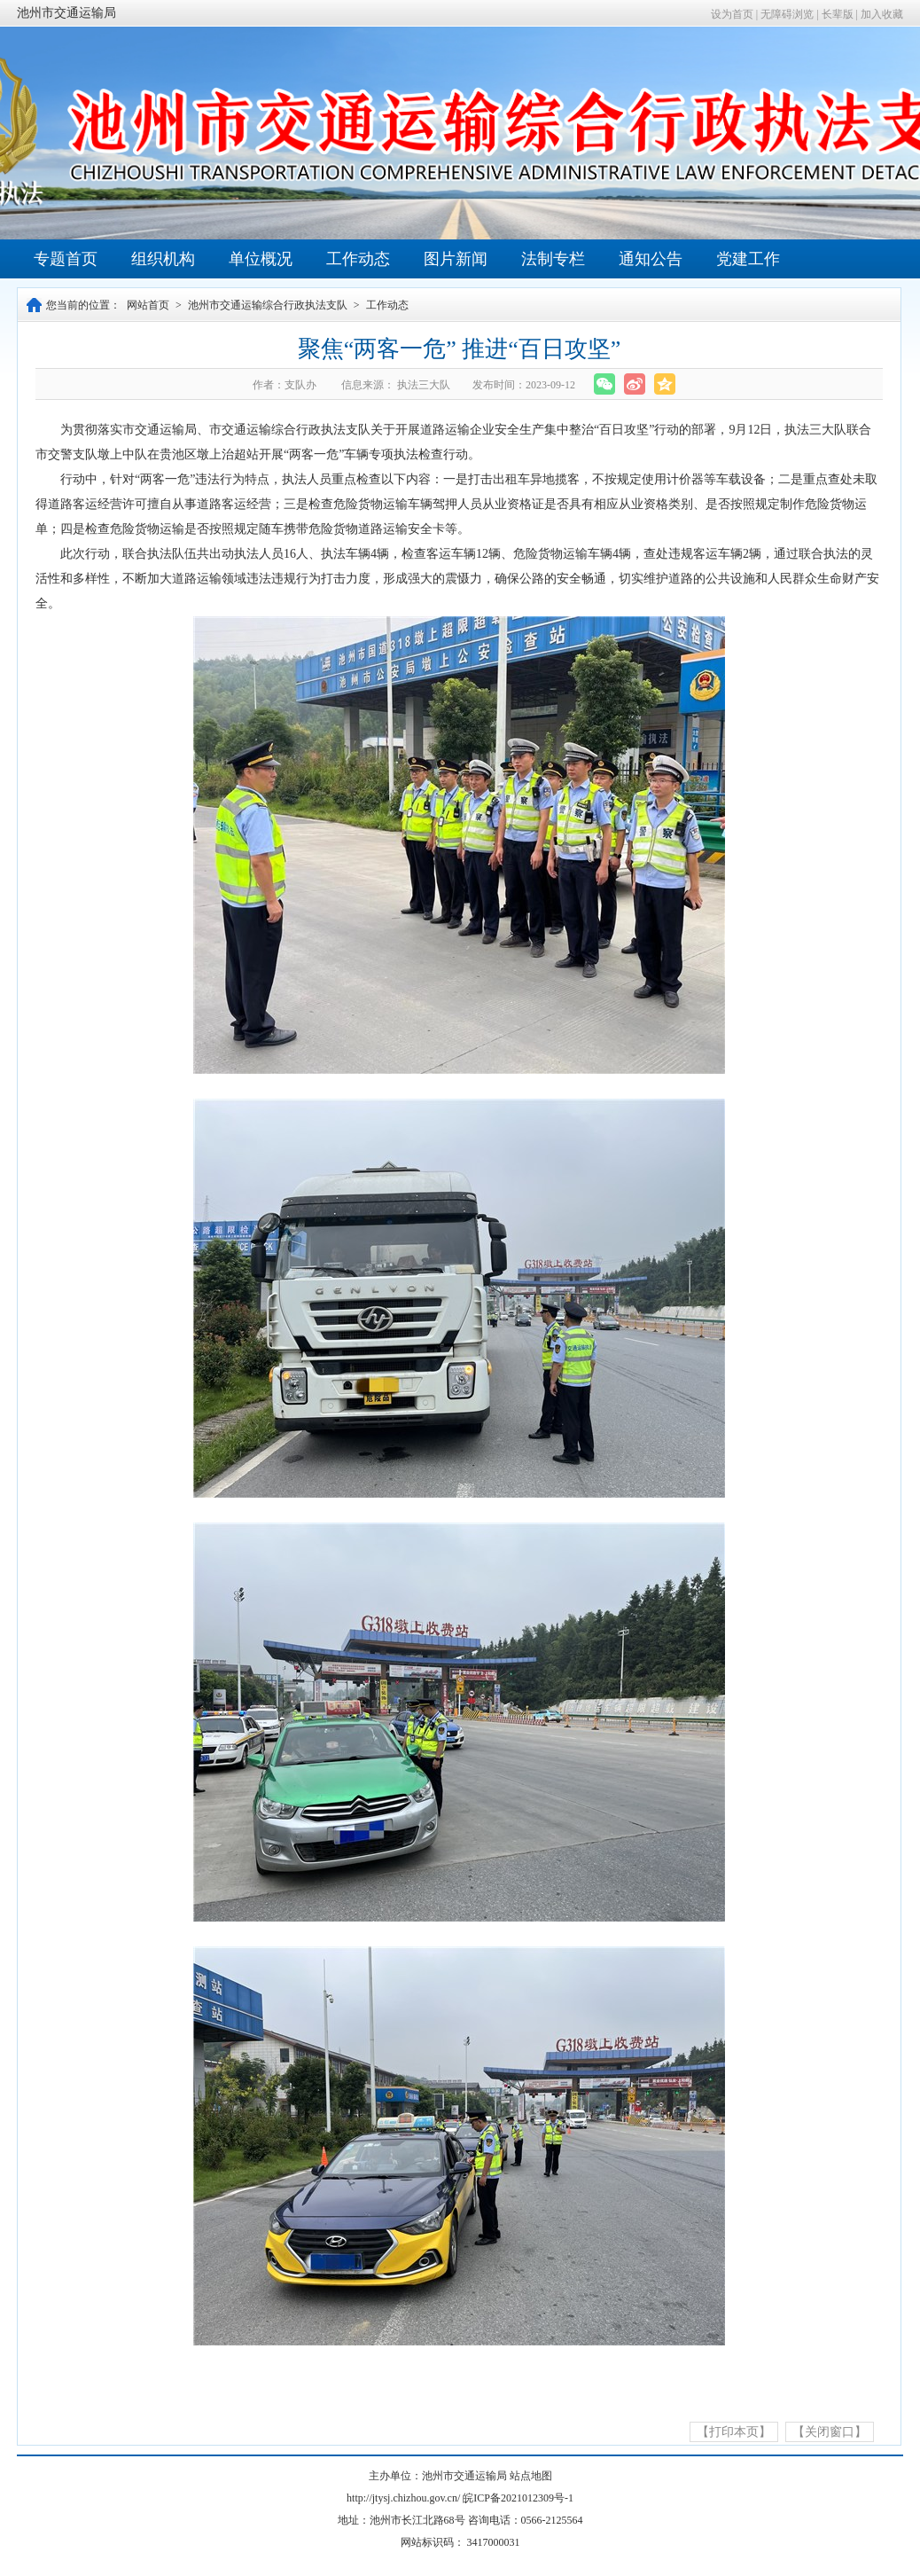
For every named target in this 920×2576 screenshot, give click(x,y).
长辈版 (838, 14)
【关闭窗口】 (829, 2432)
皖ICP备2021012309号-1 (518, 2498)
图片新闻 (455, 259)
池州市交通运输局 (66, 13)
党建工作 (748, 259)
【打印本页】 (734, 2432)
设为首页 (732, 14)
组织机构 (163, 259)
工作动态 (358, 259)
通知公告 (650, 259)
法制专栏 (553, 259)
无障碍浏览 (787, 14)
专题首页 (65, 259)
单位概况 (260, 259)
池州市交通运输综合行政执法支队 (267, 305)
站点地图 (531, 2476)
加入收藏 (882, 14)
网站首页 (148, 305)
